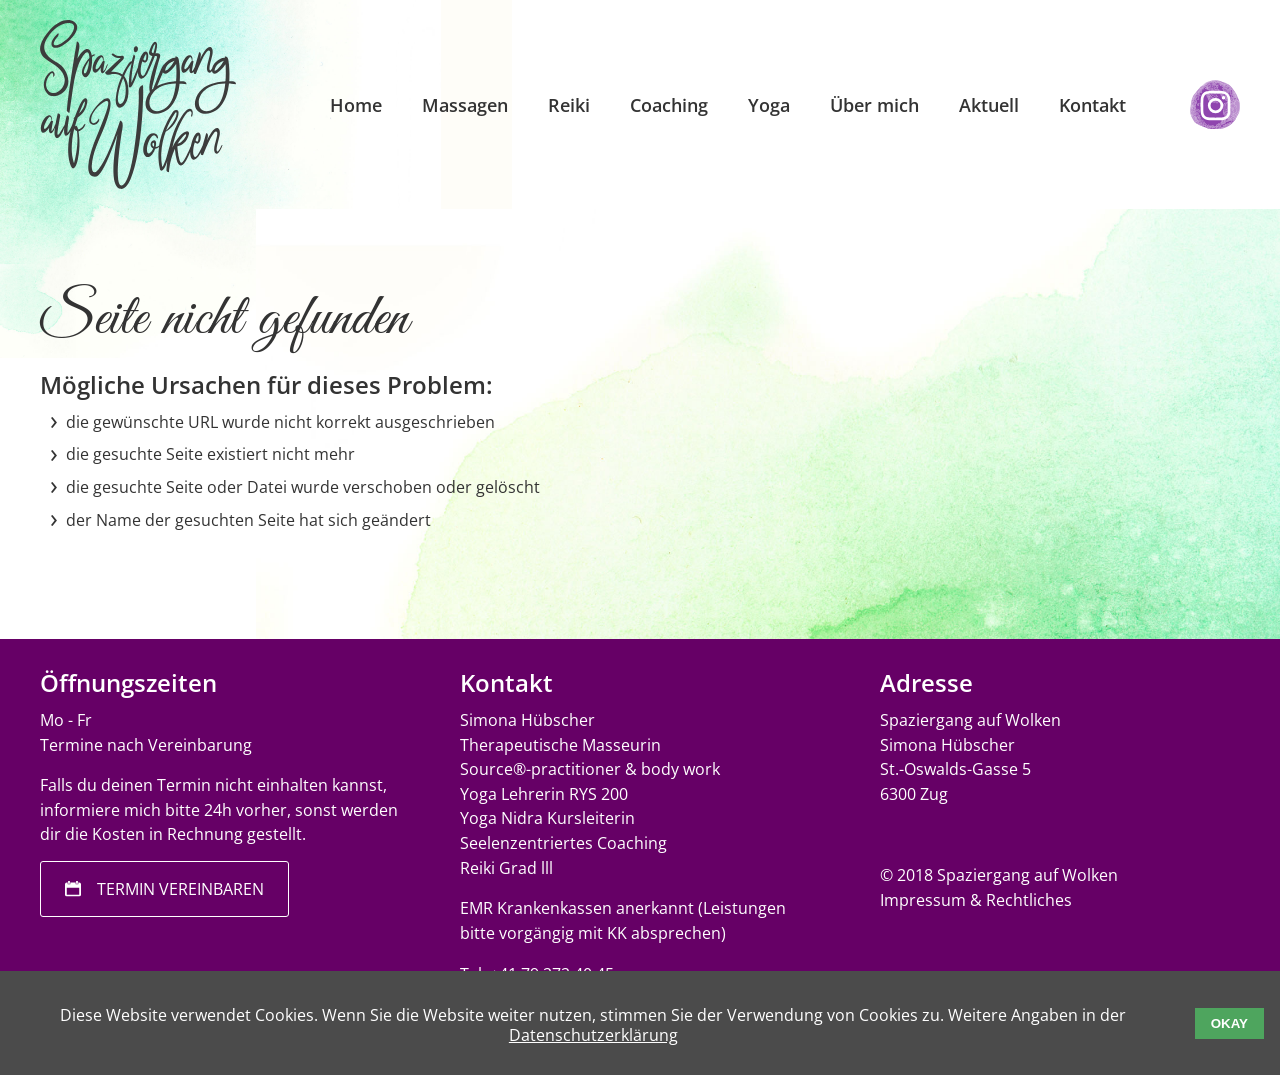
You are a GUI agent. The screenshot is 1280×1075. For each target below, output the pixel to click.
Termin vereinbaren (180, 889)
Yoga (769, 105)
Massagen (465, 105)
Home (356, 105)
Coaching (669, 105)
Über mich (874, 105)
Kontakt (1092, 105)
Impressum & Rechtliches (976, 900)
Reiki (569, 105)
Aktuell (989, 105)
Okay (1229, 1023)
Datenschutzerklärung (593, 1035)
